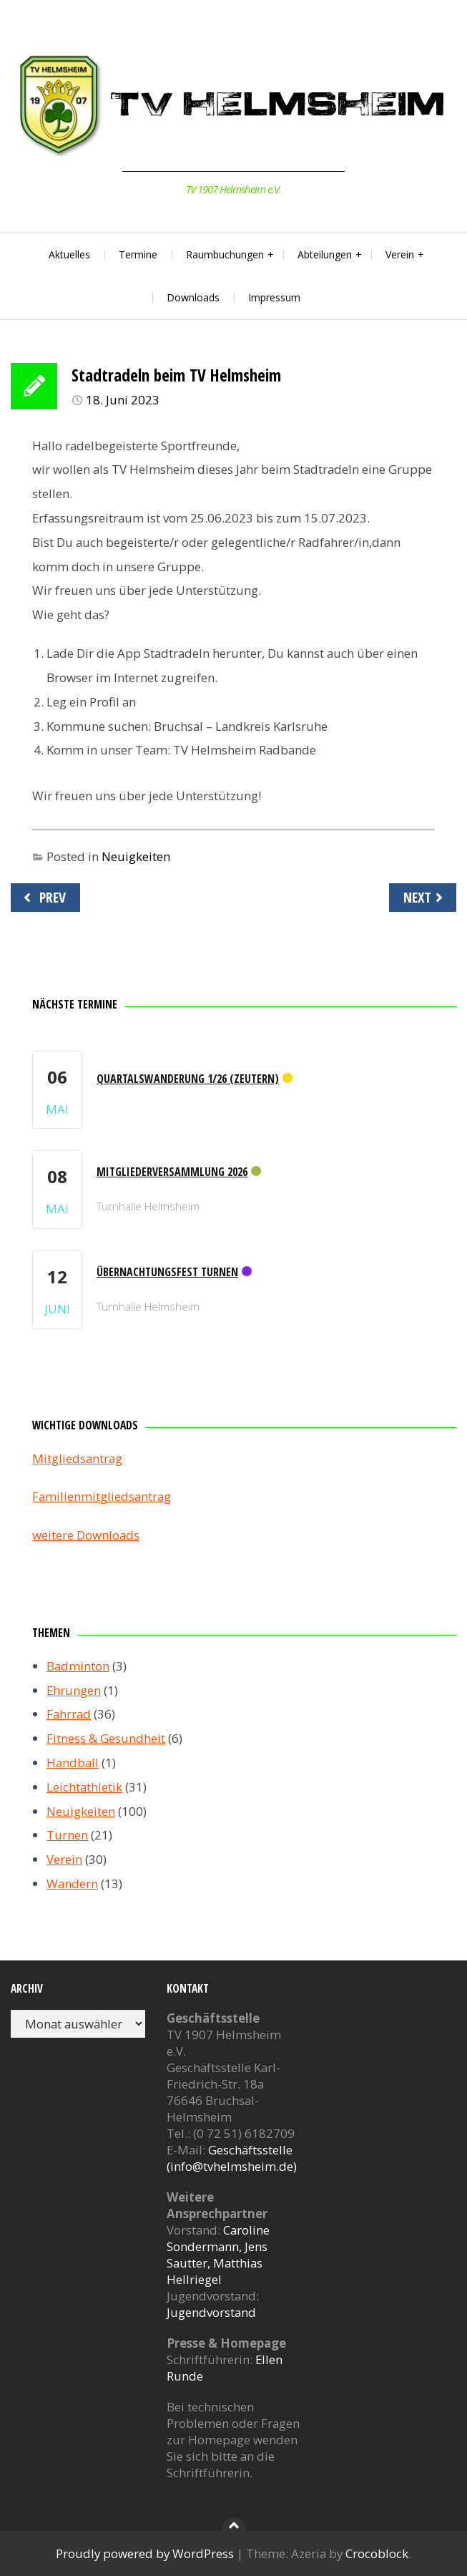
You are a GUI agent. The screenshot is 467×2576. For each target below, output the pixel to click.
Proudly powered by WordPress (145, 2553)
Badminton (77, 1666)
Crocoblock (376, 2553)
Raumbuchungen (225, 254)
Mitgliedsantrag (77, 1458)
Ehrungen (73, 1690)
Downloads (193, 297)
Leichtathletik (84, 1787)
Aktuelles (69, 254)
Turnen (67, 1835)
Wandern (72, 1883)
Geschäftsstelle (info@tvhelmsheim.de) (232, 2158)
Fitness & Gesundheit (105, 1738)
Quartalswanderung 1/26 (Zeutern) (188, 1079)
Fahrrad (68, 1714)
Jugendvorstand (211, 2312)
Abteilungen (325, 254)
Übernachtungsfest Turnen (167, 1272)
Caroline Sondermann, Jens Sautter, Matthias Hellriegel (218, 2255)
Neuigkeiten (136, 856)
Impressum (274, 297)
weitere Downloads (85, 1535)
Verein (399, 254)
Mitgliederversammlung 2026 (172, 1172)
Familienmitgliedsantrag (101, 1496)
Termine (138, 254)
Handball (72, 1762)
